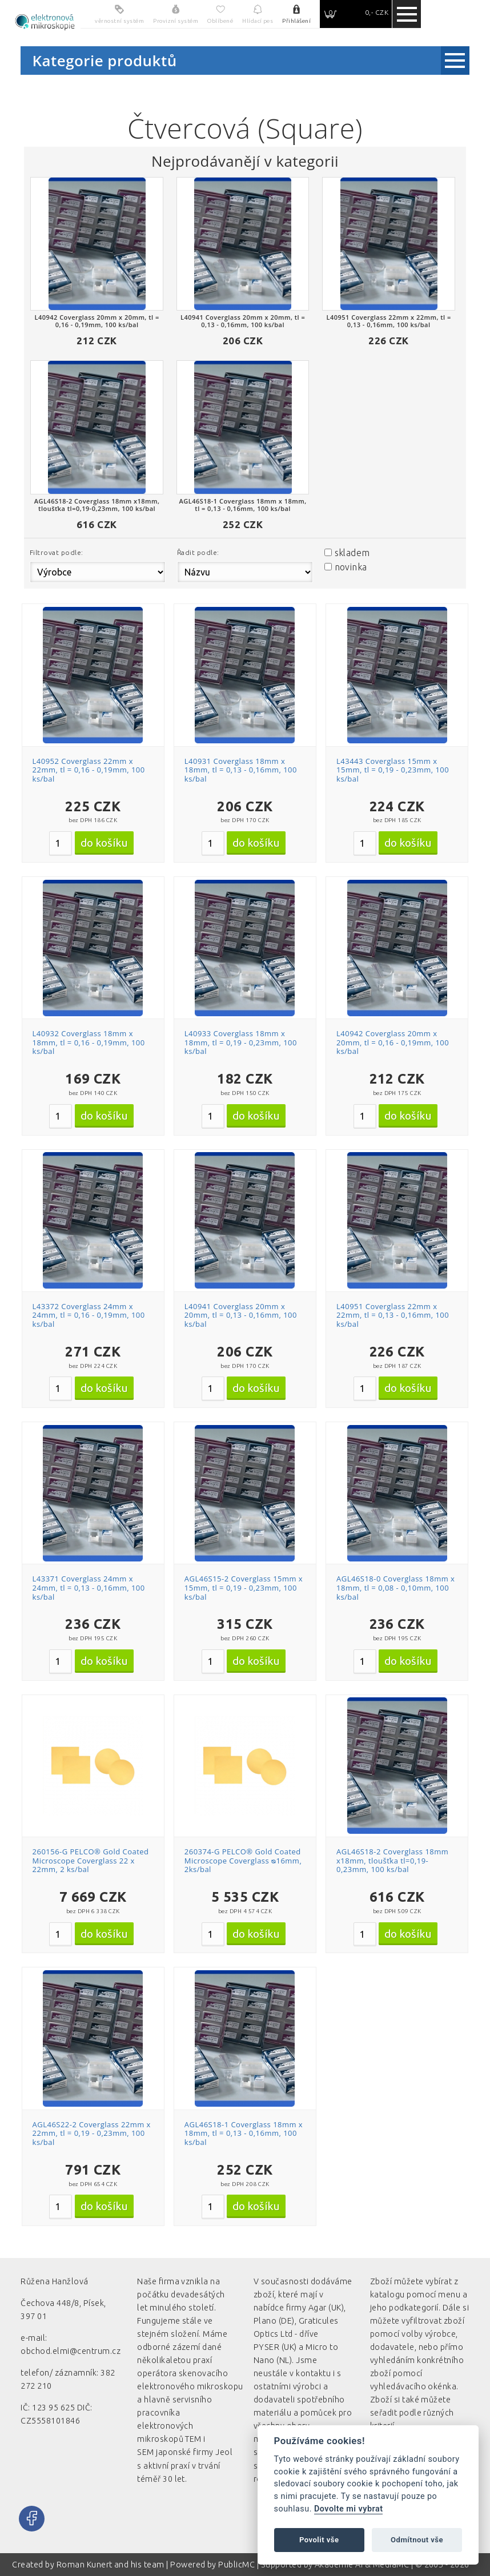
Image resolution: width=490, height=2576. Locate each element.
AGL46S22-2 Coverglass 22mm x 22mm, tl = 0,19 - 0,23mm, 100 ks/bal (92, 2133)
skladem (352, 553)
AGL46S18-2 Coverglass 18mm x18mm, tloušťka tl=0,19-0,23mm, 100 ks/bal (392, 1860)
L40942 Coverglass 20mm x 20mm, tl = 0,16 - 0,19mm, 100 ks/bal (392, 1042)
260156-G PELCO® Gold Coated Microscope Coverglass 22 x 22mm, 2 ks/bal (91, 1860)
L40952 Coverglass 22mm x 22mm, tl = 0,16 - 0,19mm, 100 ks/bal (89, 770)
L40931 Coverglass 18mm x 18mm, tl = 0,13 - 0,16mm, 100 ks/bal (240, 770)
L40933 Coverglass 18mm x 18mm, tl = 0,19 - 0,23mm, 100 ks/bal (240, 1042)
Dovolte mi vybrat (348, 2509)
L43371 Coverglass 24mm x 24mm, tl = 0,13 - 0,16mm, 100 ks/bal (89, 1587)
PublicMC (236, 2564)
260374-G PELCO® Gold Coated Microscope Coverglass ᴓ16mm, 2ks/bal (243, 1860)
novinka (351, 567)
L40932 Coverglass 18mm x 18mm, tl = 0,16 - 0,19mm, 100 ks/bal (89, 1042)
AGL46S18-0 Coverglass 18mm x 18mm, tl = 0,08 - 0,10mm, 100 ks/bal (395, 1587)
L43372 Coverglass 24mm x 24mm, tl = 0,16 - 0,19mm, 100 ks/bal (89, 1315)
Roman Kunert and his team (111, 2564)
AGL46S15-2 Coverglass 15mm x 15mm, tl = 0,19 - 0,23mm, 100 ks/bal (243, 1587)
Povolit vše (319, 2539)
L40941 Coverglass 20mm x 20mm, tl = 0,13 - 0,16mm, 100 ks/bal (240, 1315)
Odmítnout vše (417, 2539)
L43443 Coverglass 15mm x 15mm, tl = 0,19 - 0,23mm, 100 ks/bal (392, 770)
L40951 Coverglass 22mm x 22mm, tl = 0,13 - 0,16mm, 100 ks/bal (392, 1315)
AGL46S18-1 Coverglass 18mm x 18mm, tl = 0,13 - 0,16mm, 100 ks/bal (243, 2133)
